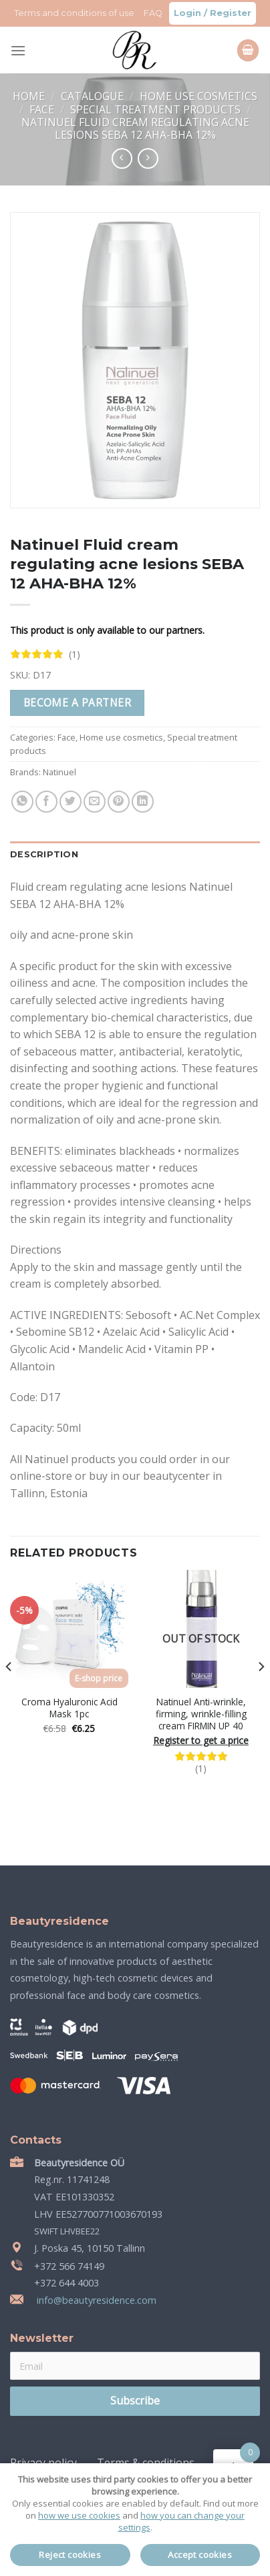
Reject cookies (70, 2555)
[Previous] (9, 1693)
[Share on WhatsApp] (22, 802)
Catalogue (93, 96)
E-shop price (98, 1678)
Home (30, 96)
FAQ (153, 13)
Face (43, 109)
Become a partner (77, 702)
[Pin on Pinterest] (119, 802)
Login (187, 13)
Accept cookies (200, 2555)
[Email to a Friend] (95, 802)
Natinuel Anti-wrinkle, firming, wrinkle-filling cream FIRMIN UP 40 (201, 1713)
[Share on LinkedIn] (143, 802)
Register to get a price (201, 1741)
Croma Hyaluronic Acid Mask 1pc (69, 1707)
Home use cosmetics (198, 96)
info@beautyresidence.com (95, 2300)
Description (44, 854)
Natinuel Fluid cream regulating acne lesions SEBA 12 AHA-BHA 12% (135, 128)
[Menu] (18, 50)
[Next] (260, 1693)
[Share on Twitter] (70, 802)
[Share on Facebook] (46, 802)
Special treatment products (156, 109)
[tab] (135, 854)
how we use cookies (79, 2515)
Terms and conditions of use (74, 13)
